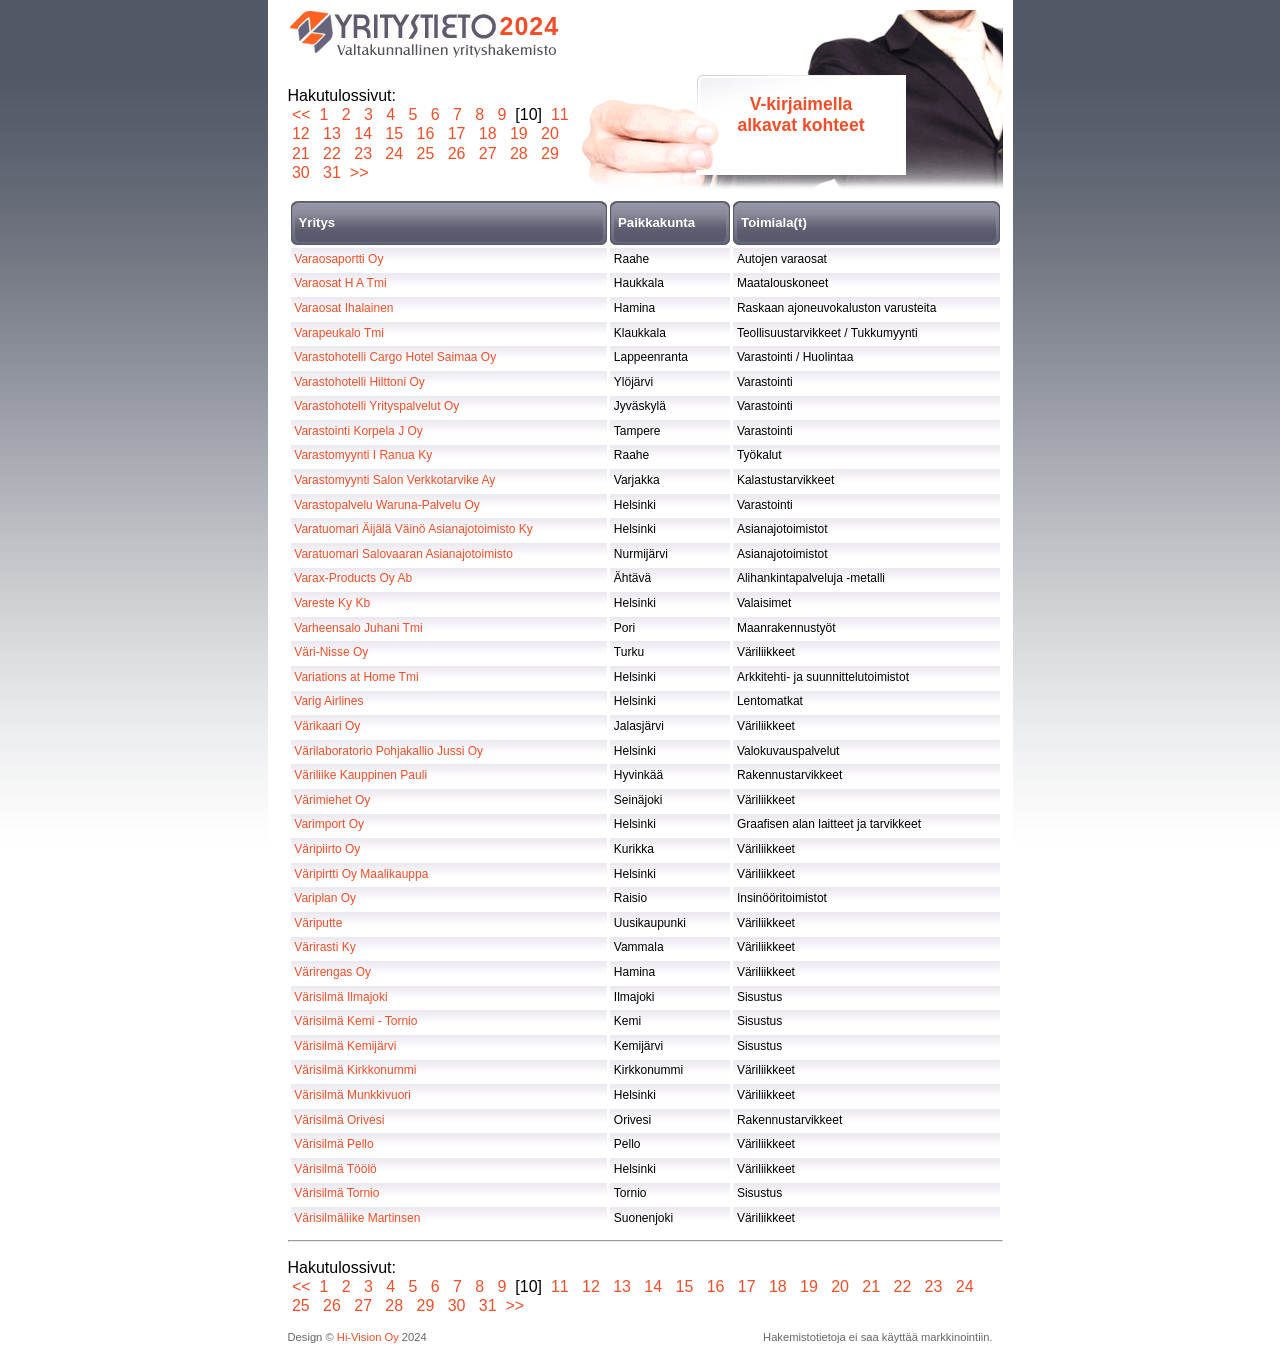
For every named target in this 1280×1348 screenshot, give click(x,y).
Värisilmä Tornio (336, 1193)
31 (332, 172)
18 (487, 133)
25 (425, 153)
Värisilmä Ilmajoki (340, 997)
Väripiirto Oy (327, 849)
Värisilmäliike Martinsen (357, 1218)
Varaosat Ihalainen (343, 308)
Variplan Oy (325, 898)
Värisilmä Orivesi (339, 1120)
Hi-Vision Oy (368, 1337)
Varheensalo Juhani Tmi (358, 628)
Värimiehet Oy (332, 800)
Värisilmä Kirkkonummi (355, 1070)
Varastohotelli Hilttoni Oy (359, 382)
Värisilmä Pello (333, 1144)
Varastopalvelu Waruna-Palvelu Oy (386, 505)
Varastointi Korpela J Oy (358, 431)
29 (550, 153)
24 (394, 153)
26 (456, 153)
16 (425, 133)
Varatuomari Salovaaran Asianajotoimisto (403, 554)
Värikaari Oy (327, 726)
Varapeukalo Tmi (339, 333)
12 (301, 133)
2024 (530, 26)
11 (559, 114)
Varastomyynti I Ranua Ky (363, 455)
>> (359, 172)
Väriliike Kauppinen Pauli (360, 775)
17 (456, 133)
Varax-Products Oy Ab (353, 578)
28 (518, 153)
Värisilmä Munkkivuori (352, 1095)
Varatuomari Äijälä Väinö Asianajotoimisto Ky (413, 529)
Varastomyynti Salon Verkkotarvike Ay (394, 480)
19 (518, 133)
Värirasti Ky (324, 947)
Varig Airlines (328, 701)
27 (487, 153)
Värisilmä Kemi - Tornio (355, 1021)
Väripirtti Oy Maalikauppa (361, 874)
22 (332, 153)
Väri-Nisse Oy (331, 652)
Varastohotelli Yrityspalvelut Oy (376, 406)
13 (332, 133)
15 (394, 133)
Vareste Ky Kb (332, 603)
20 (550, 133)
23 (363, 153)
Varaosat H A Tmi (340, 283)
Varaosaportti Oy (338, 259)
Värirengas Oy (332, 972)
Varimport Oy (329, 824)
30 (301, 172)
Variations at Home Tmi (356, 677)
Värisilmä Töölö (335, 1169)
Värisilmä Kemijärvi (345, 1046)
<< (301, 114)
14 (363, 133)
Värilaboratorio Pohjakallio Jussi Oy (388, 751)
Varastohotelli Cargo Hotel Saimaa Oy (395, 357)
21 (301, 153)
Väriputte (318, 923)
